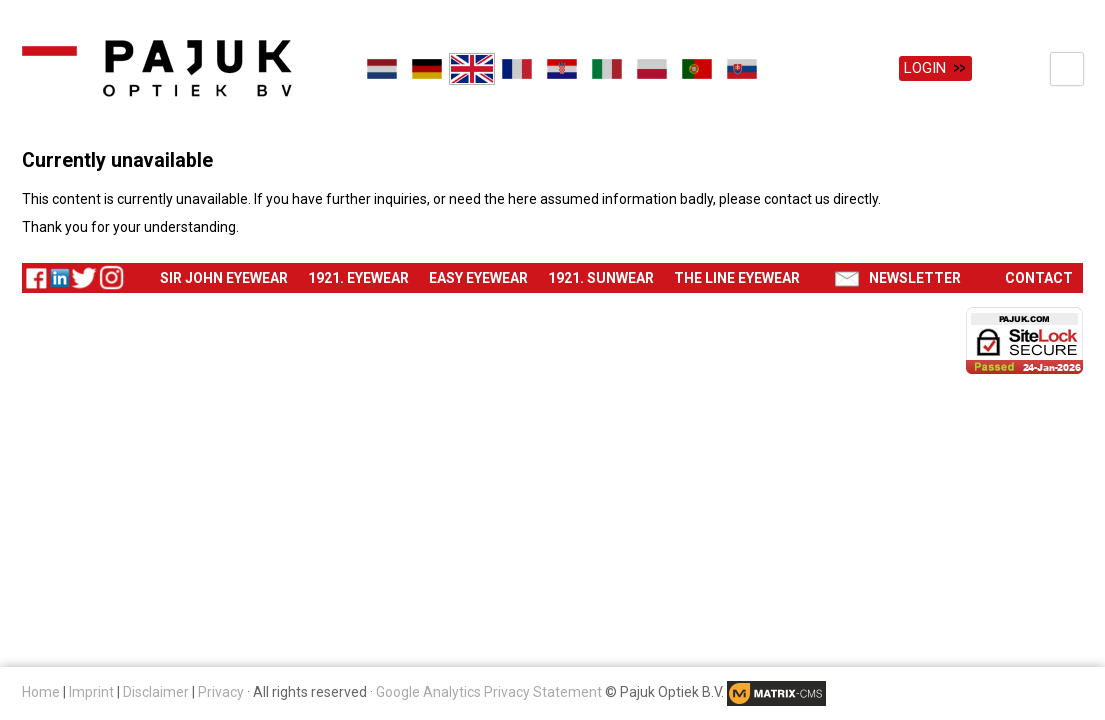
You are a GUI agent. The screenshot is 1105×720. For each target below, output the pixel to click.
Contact (1039, 278)
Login (925, 68)
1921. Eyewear (358, 278)
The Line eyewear (737, 278)
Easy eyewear (478, 278)
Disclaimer (156, 692)
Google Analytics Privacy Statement (489, 692)
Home (41, 692)
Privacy (221, 692)
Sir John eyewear (224, 278)
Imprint (91, 692)
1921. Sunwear (601, 278)
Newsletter (915, 278)
